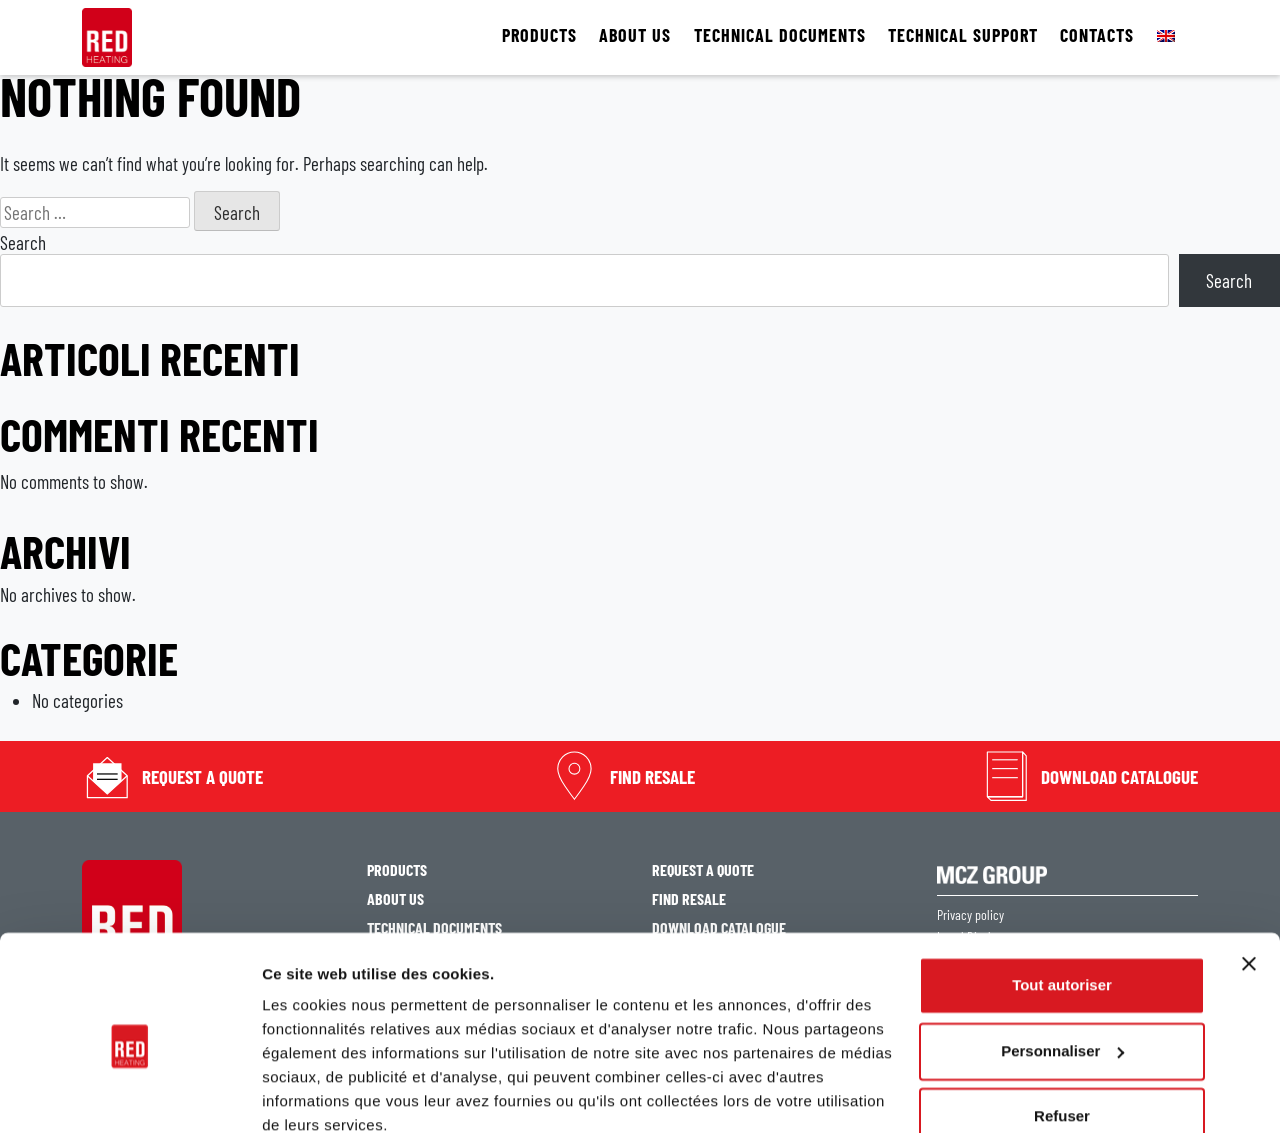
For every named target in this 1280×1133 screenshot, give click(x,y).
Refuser (1062, 1029)
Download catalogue (1119, 776)
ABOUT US (635, 35)
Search (23, 242)
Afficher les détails (329, 1093)
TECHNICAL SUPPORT (963, 35)
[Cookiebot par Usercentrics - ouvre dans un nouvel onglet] (129, 1094)
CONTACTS (1097, 35)
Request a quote (202, 776)
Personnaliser (1062, 963)
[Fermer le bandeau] (1249, 877)
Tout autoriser (1062, 898)
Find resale (652, 776)
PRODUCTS (539, 35)
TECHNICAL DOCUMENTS (780, 35)
